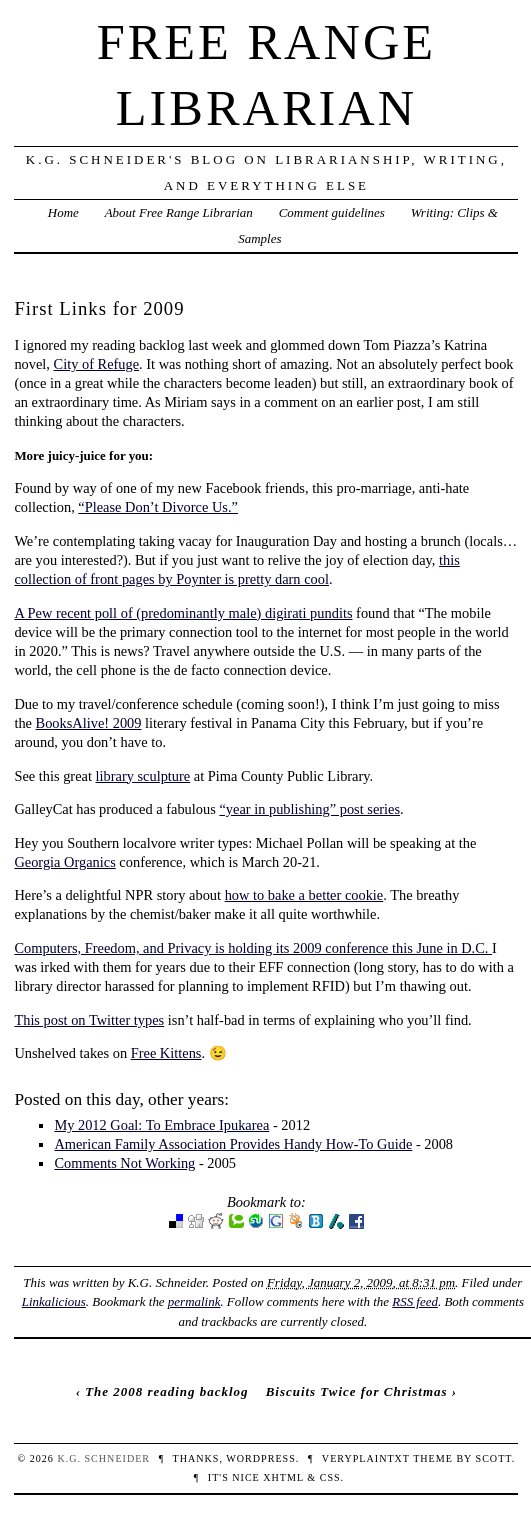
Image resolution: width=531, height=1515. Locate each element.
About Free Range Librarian (179, 212)
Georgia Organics (64, 862)
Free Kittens (166, 1053)
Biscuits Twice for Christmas (357, 1391)
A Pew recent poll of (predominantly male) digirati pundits (183, 613)
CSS (330, 1477)
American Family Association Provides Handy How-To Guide (233, 1144)
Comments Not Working (124, 1163)
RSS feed (415, 1301)
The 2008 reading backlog (166, 1391)
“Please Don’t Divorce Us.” (158, 507)
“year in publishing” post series (309, 809)
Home (63, 212)
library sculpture (143, 776)
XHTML (283, 1477)
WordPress (260, 1458)
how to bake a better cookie (304, 895)
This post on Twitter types (89, 1020)
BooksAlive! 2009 (89, 723)
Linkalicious (54, 1301)
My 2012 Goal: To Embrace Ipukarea (161, 1125)
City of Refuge (97, 364)
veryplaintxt (366, 1458)
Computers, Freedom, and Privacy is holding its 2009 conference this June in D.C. (253, 948)
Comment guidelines (332, 212)
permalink (194, 1301)
